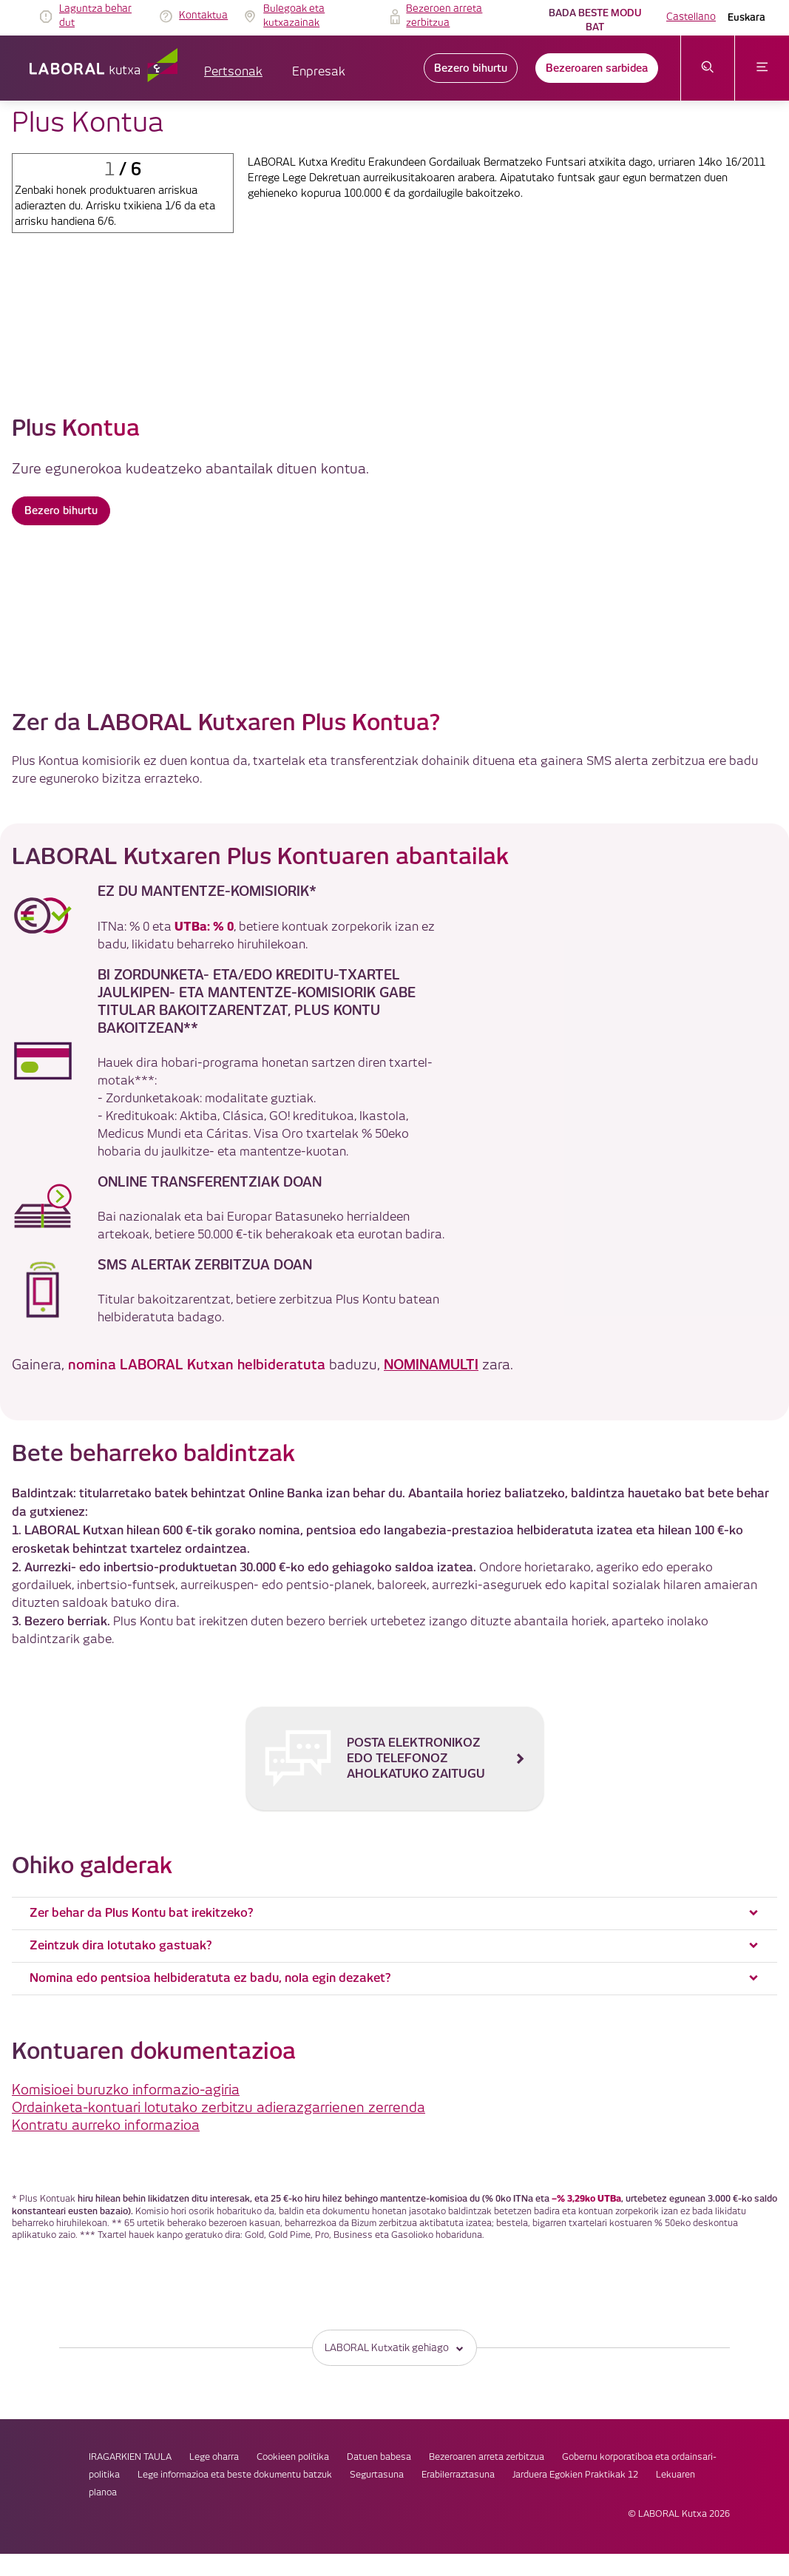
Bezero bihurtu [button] (61, 513)
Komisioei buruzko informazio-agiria (126, 1989)
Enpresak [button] (318, 72)
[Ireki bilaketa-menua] (708, 68)
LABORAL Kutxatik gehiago (394, 2249)
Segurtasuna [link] (342, 2395)
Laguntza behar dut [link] (95, 16)
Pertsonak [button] (233, 72)
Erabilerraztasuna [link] (423, 2395)
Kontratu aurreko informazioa (106, 2025)
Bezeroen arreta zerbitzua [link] (444, 16)
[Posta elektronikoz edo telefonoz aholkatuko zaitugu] (394, 1653)
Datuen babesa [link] (558, 2360)
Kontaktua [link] (203, 15)
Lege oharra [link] (394, 2360)
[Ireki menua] (762, 68)
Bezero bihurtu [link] (470, 68)
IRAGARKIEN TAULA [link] (309, 2360)
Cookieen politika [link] (472, 2360)
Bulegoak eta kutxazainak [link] (294, 16)
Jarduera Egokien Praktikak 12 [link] (540, 2395)
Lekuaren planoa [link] (656, 2395)
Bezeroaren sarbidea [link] (597, 68)
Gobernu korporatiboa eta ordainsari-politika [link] (417, 2377)
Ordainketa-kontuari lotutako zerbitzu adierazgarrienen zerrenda (218, 2007)
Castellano (691, 17)
